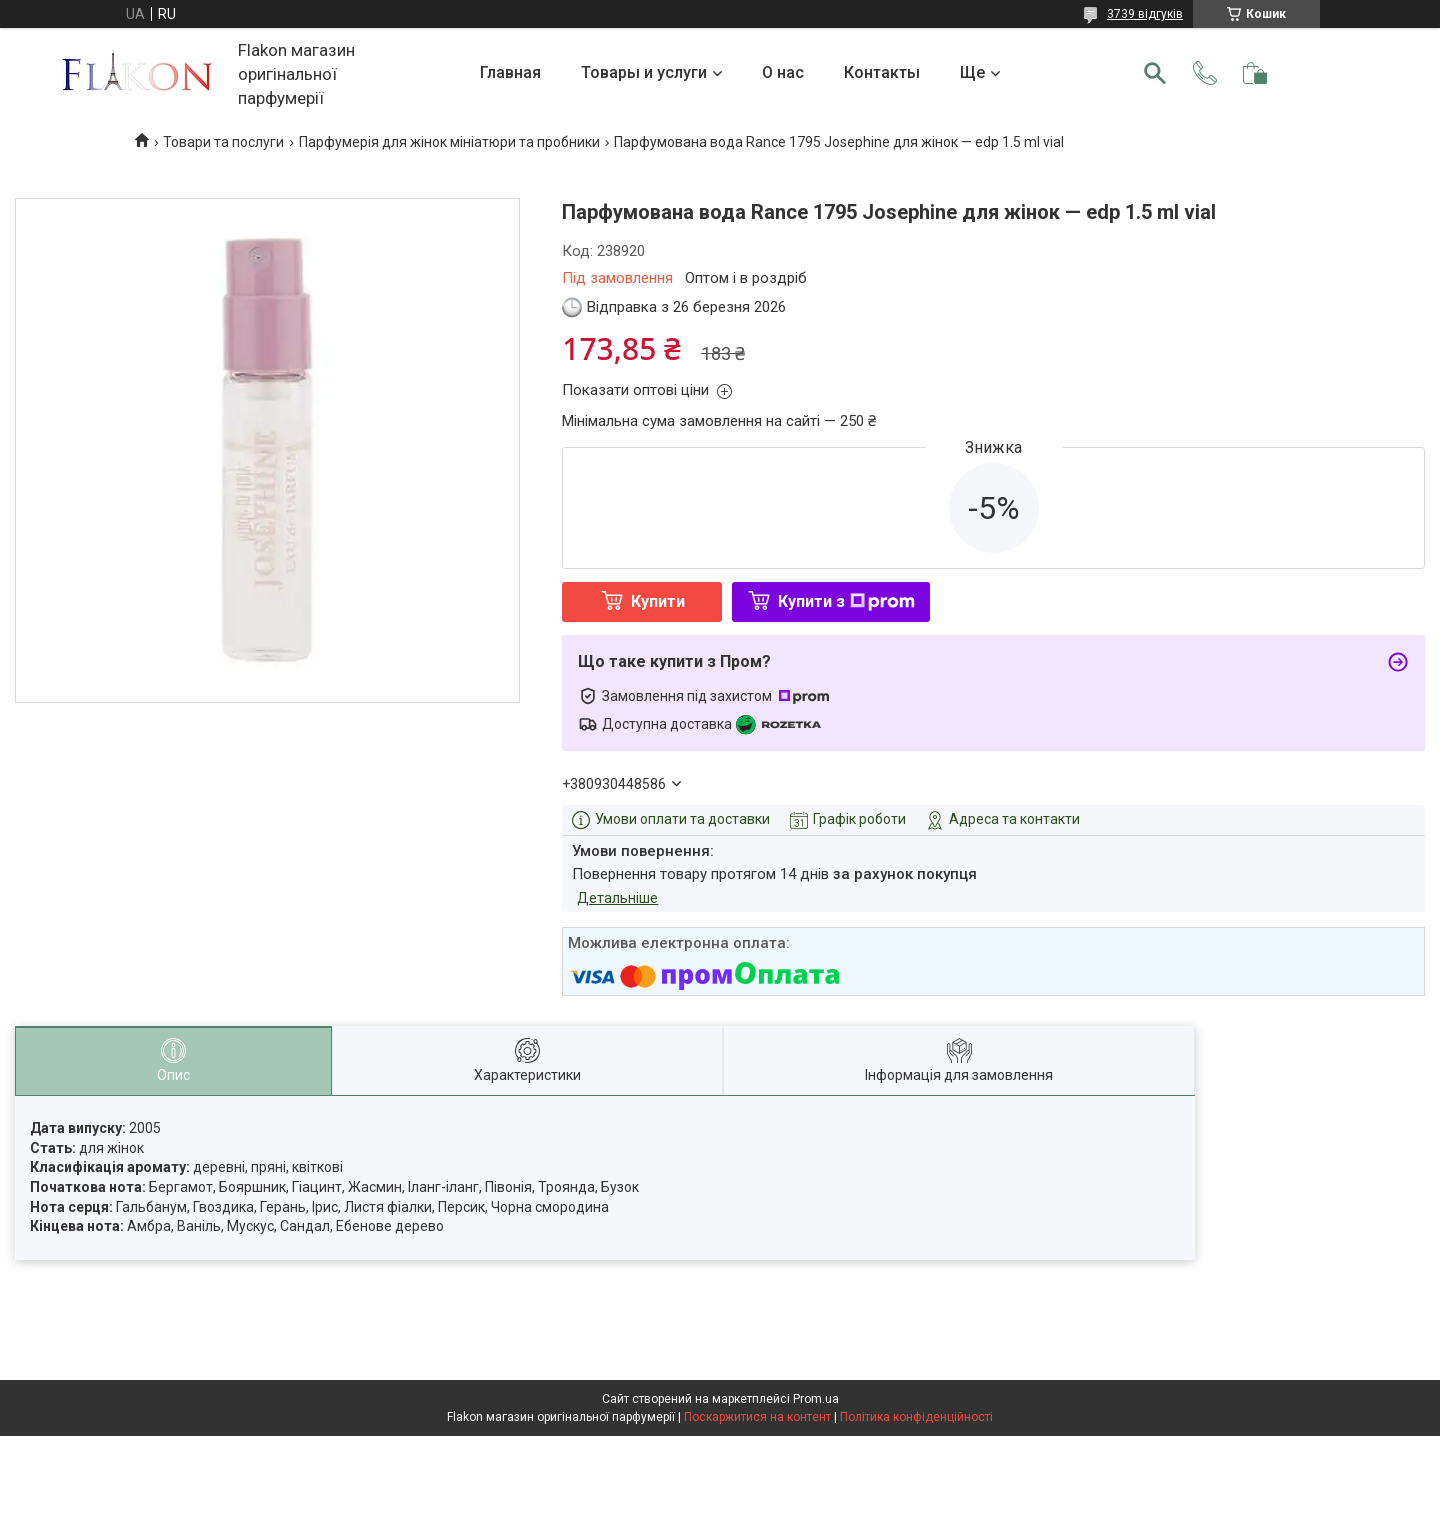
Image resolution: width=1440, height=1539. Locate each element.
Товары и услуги (644, 72)
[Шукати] (1155, 73)
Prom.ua (816, 1399)
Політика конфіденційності (916, 1417)
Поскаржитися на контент (757, 1417)
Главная (510, 72)
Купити (658, 601)
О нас (783, 72)
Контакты (882, 72)
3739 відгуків (1145, 14)
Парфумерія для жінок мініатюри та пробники (449, 142)
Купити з (846, 601)
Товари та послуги (223, 142)
